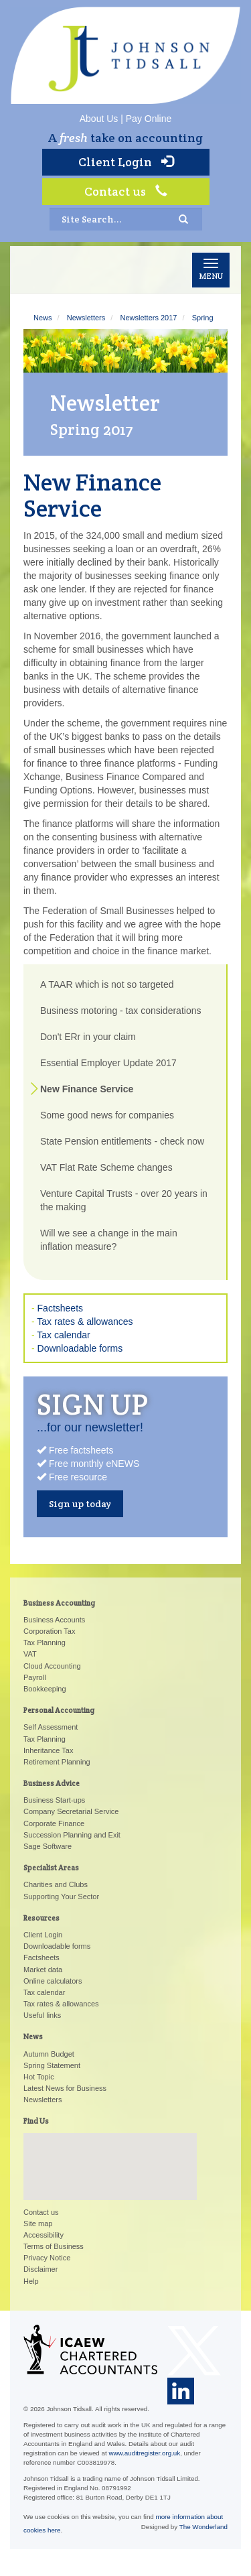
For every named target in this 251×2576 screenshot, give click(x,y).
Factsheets (60, 1308)
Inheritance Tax (48, 1750)
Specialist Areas (51, 1867)
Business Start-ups (54, 1800)
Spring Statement (51, 2065)
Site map (37, 2223)
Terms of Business (53, 2246)
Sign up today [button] (80, 1504)
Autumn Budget (48, 2054)
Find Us (36, 2121)
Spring (203, 318)
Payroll (34, 1677)
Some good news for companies (107, 1115)
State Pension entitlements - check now (122, 1141)
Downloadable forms (80, 1348)
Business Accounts (54, 1620)
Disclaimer (40, 2269)
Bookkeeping (44, 1689)
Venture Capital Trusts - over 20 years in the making (123, 1200)
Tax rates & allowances (85, 1321)
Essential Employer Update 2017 (108, 1062)
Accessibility (43, 2235)
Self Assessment (50, 1727)
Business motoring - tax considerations (120, 1010)
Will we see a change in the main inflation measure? (108, 1240)
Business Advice (51, 1783)
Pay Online (148, 118)
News (42, 318)
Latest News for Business (64, 2088)
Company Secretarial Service (70, 1811)
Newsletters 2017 (148, 318)
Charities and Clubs (55, 1884)
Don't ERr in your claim (88, 1036)
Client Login (125, 162)
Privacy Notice (46, 2258)
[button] (110, 2154)
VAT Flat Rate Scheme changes (106, 1167)
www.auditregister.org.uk (144, 2453)
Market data (42, 1970)
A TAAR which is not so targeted (106, 984)
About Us (99, 118)
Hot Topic (38, 2077)
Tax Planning (44, 1642)
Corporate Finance (53, 1823)
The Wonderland (203, 2526)
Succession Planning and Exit (71, 1835)
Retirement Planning (56, 1762)
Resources (41, 1918)
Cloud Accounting (52, 1666)
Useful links (42, 2015)
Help (31, 2281)
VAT (30, 1654)
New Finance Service (86, 1089)
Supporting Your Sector (61, 1896)
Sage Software (47, 1846)
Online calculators (52, 1981)
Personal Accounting (58, 1710)
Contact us (125, 191)
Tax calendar (63, 1335)
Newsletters (86, 318)
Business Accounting (59, 1603)
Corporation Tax (49, 1631)
